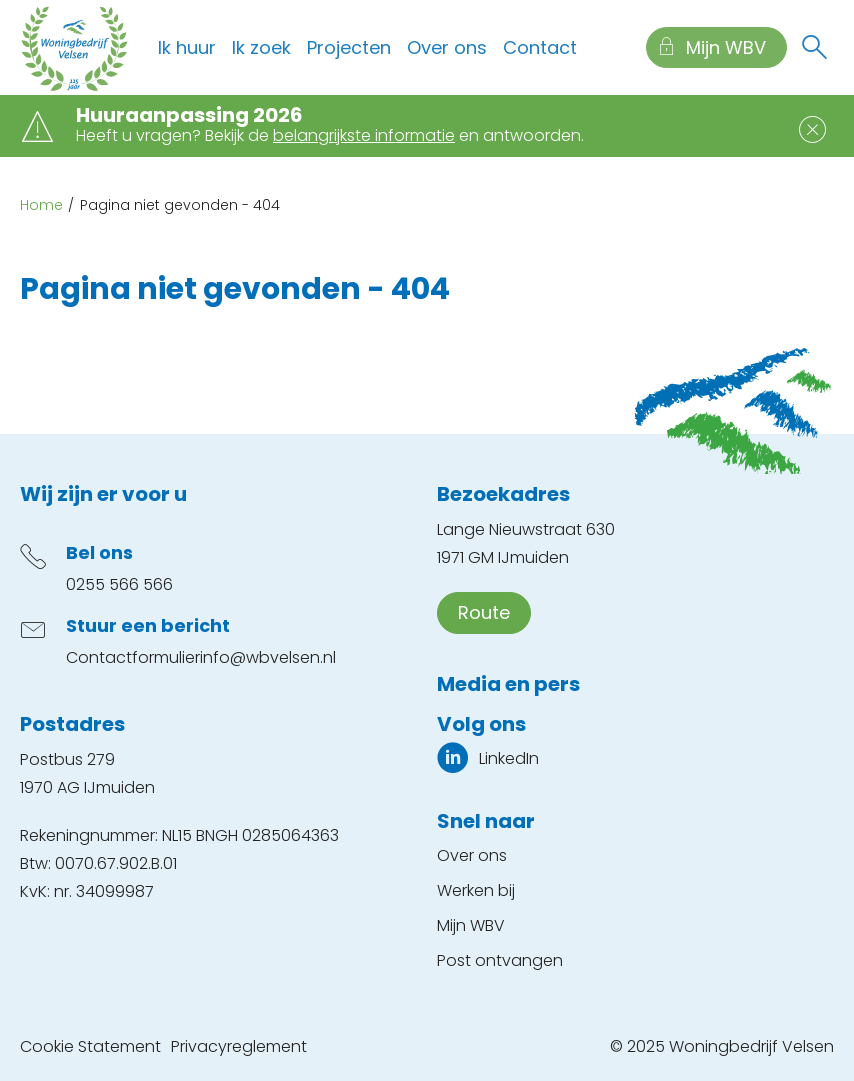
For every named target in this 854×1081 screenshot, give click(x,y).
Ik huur (187, 47)
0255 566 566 (119, 584)
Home (41, 205)
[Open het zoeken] (814, 48)
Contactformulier (133, 657)
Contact (540, 47)
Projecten (349, 47)
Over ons (447, 47)
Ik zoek (261, 47)
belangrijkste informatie (364, 135)
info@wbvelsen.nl (268, 657)
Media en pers (508, 684)
